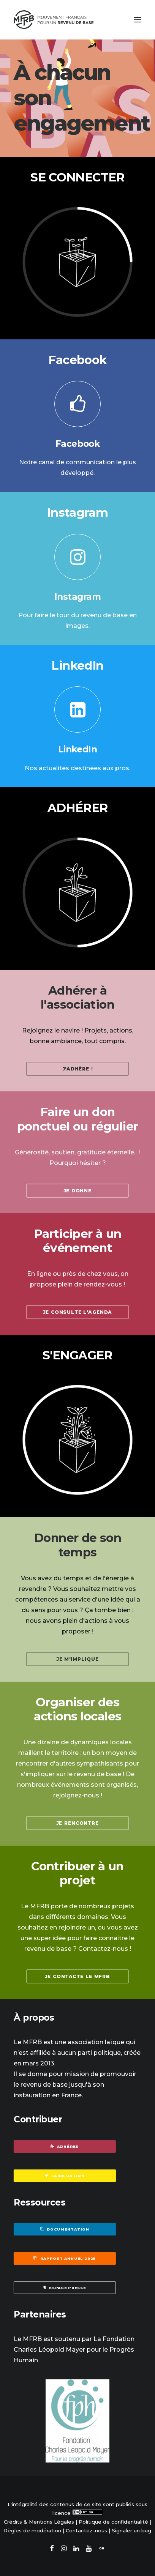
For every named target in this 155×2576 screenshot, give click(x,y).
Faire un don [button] (64, 2175)
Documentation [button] (64, 2229)
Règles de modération (32, 2530)
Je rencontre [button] (77, 1823)
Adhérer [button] (65, 2146)
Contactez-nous (86, 2530)
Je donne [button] (77, 1190)
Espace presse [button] (64, 2288)
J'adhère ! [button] (77, 1069)
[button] (137, 19)
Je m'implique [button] (77, 1659)
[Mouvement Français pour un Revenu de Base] (53, 19)
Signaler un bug (131, 2530)
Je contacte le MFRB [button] (77, 1976)
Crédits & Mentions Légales (39, 2522)
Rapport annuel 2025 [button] (64, 2258)
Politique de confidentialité (113, 2522)
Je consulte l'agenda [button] (77, 1312)
